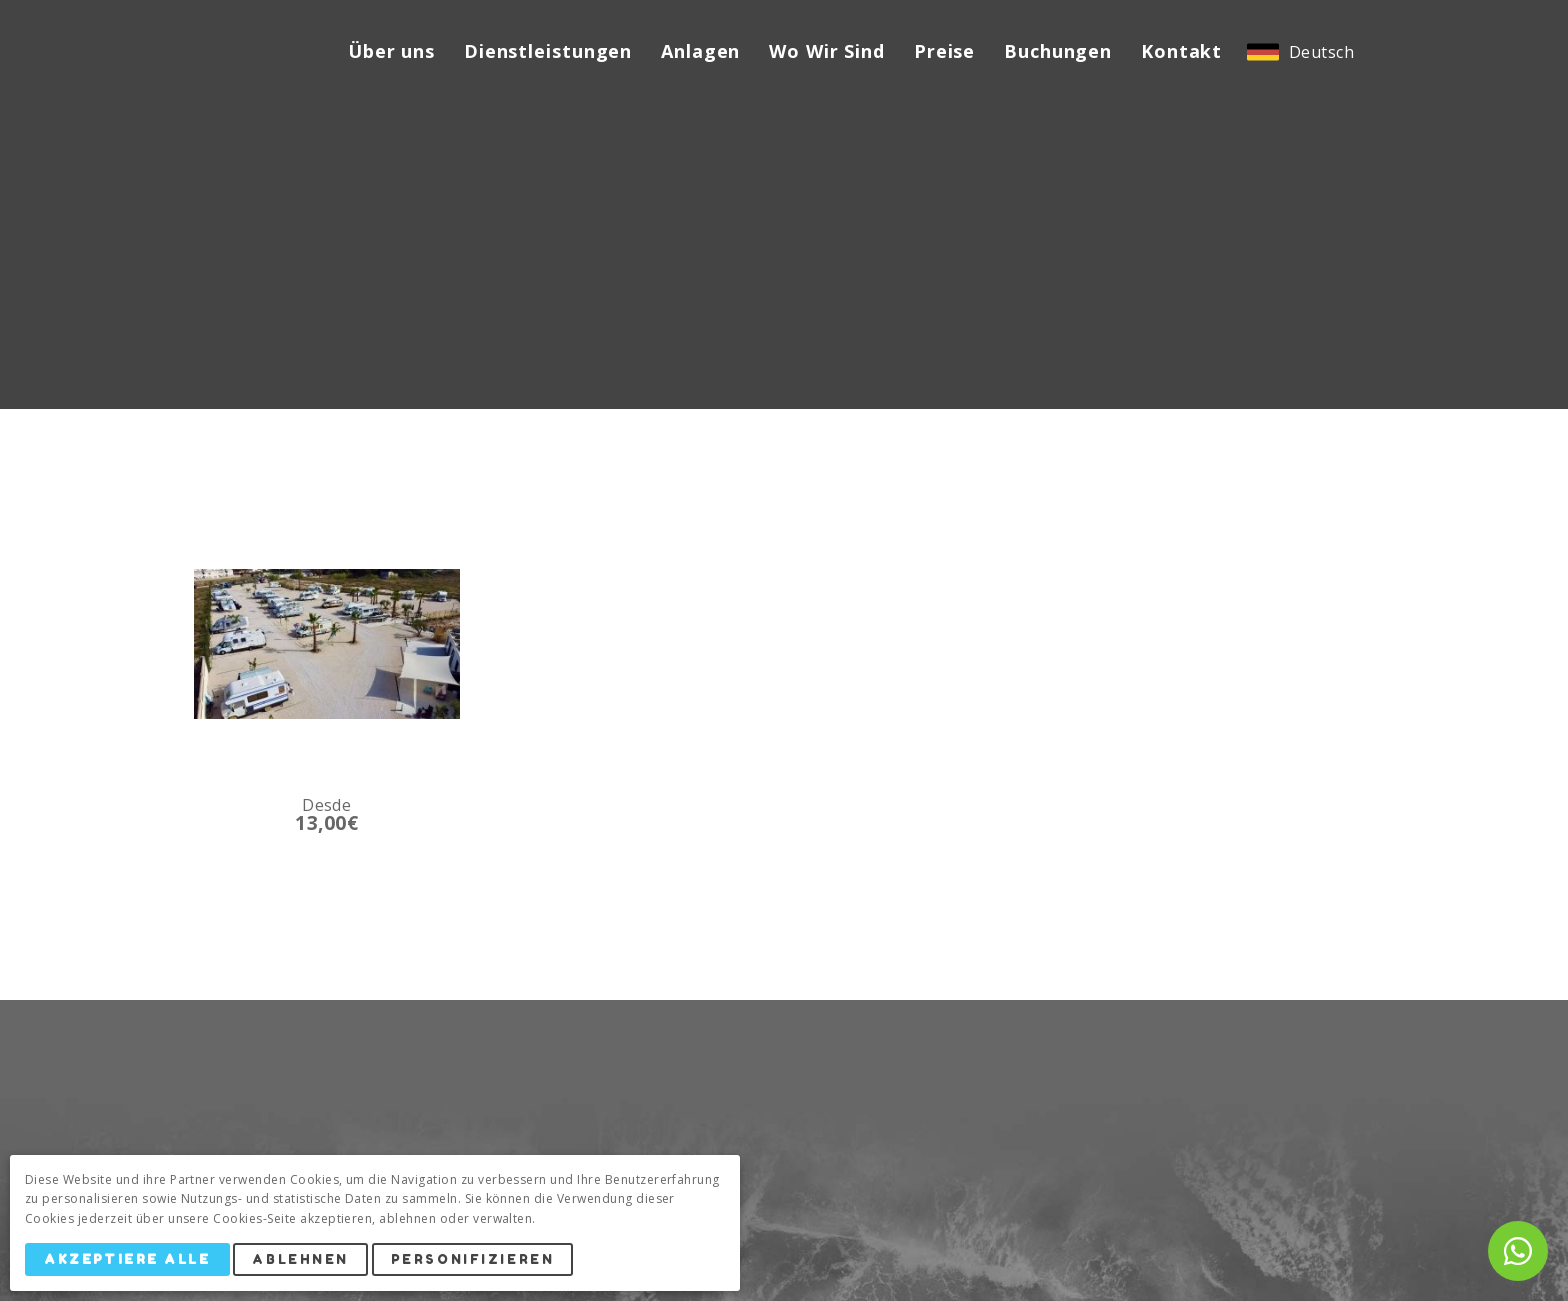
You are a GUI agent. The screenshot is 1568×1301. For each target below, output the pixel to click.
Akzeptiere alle (127, 1259)
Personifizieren (472, 1259)
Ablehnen (300, 1259)
